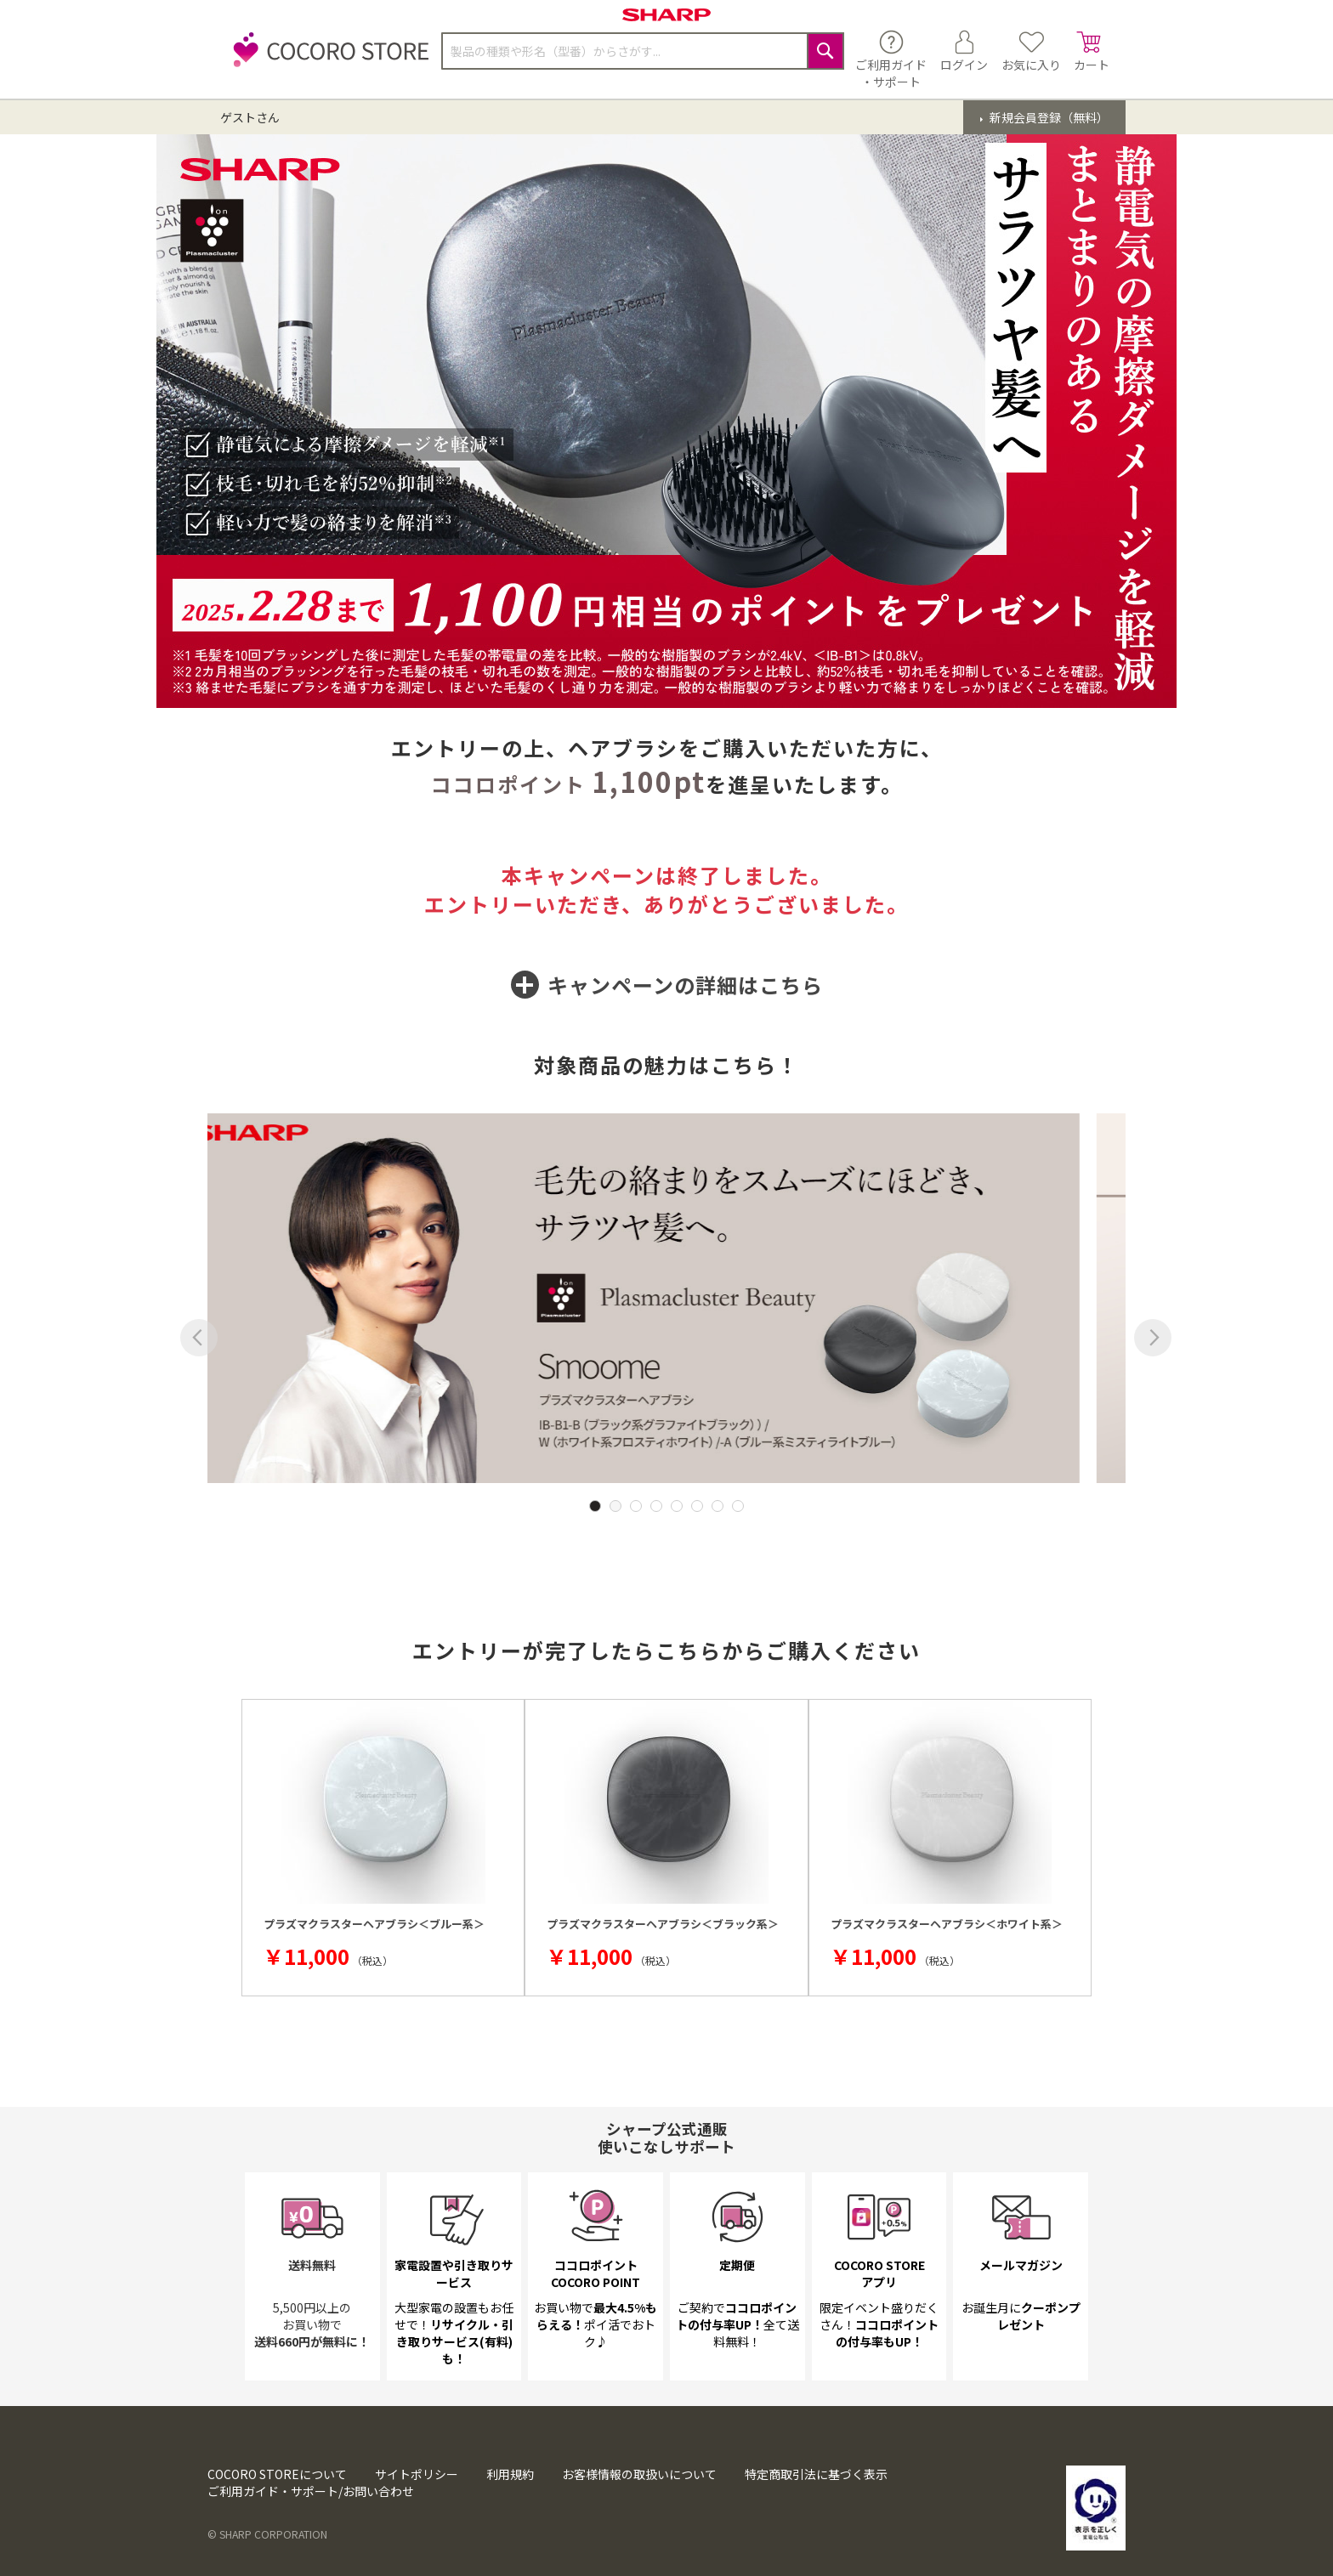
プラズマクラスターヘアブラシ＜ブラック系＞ (663, 1924)
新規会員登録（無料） (1048, 117)
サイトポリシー (416, 2474)
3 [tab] (636, 1506)
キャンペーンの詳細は (667, 984)
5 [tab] (677, 1506)
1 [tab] (595, 1506)
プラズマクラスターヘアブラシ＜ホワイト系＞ (947, 1924)
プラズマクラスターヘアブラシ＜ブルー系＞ (374, 1924)
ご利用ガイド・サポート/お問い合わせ (310, 2491)
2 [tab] (615, 1506)
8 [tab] (738, 1506)
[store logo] (326, 59)
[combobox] (642, 51)
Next (1152, 1337)
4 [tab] (656, 1506)
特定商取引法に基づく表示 (816, 2474)
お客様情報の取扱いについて (639, 2474)
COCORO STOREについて (277, 2474)
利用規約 (510, 2474)
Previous (199, 1337)
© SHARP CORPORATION (267, 2534)
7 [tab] (717, 1506)
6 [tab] (697, 1506)
